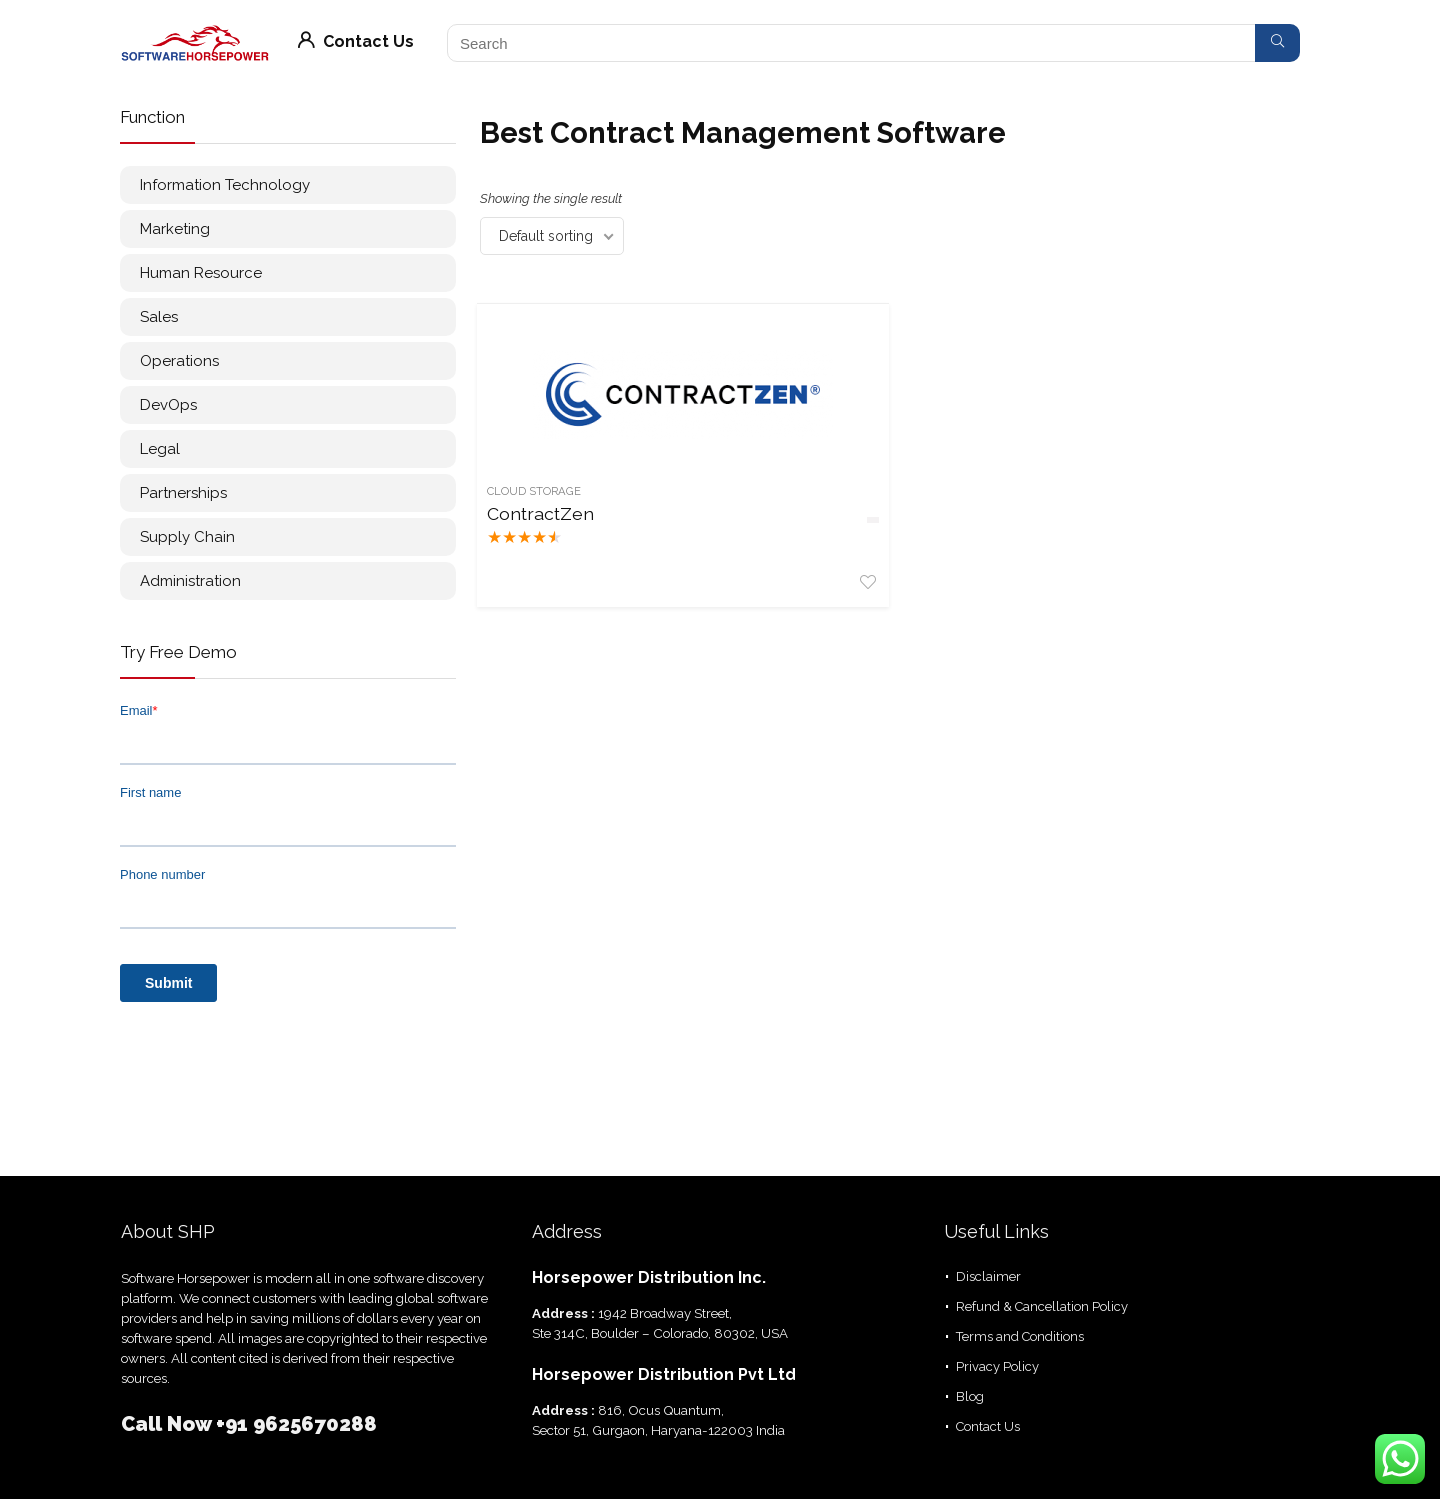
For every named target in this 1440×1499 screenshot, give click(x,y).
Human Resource (201, 273)
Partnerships (183, 493)
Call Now (168, 1424)
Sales (159, 317)
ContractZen (543, 513)
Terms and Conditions (1020, 1336)
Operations (179, 361)
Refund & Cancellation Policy (1042, 1306)
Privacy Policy (997, 1366)
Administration (190, 581)
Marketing (175, 229)
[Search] (1277, 43)
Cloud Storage (537, 491)
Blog (970, 1396)
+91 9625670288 (296, 1424)
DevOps (168, 405)
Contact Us (356, 41)
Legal (160, 449)
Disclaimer (988, 1276)
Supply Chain (187, 537)
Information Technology (225, 185)
